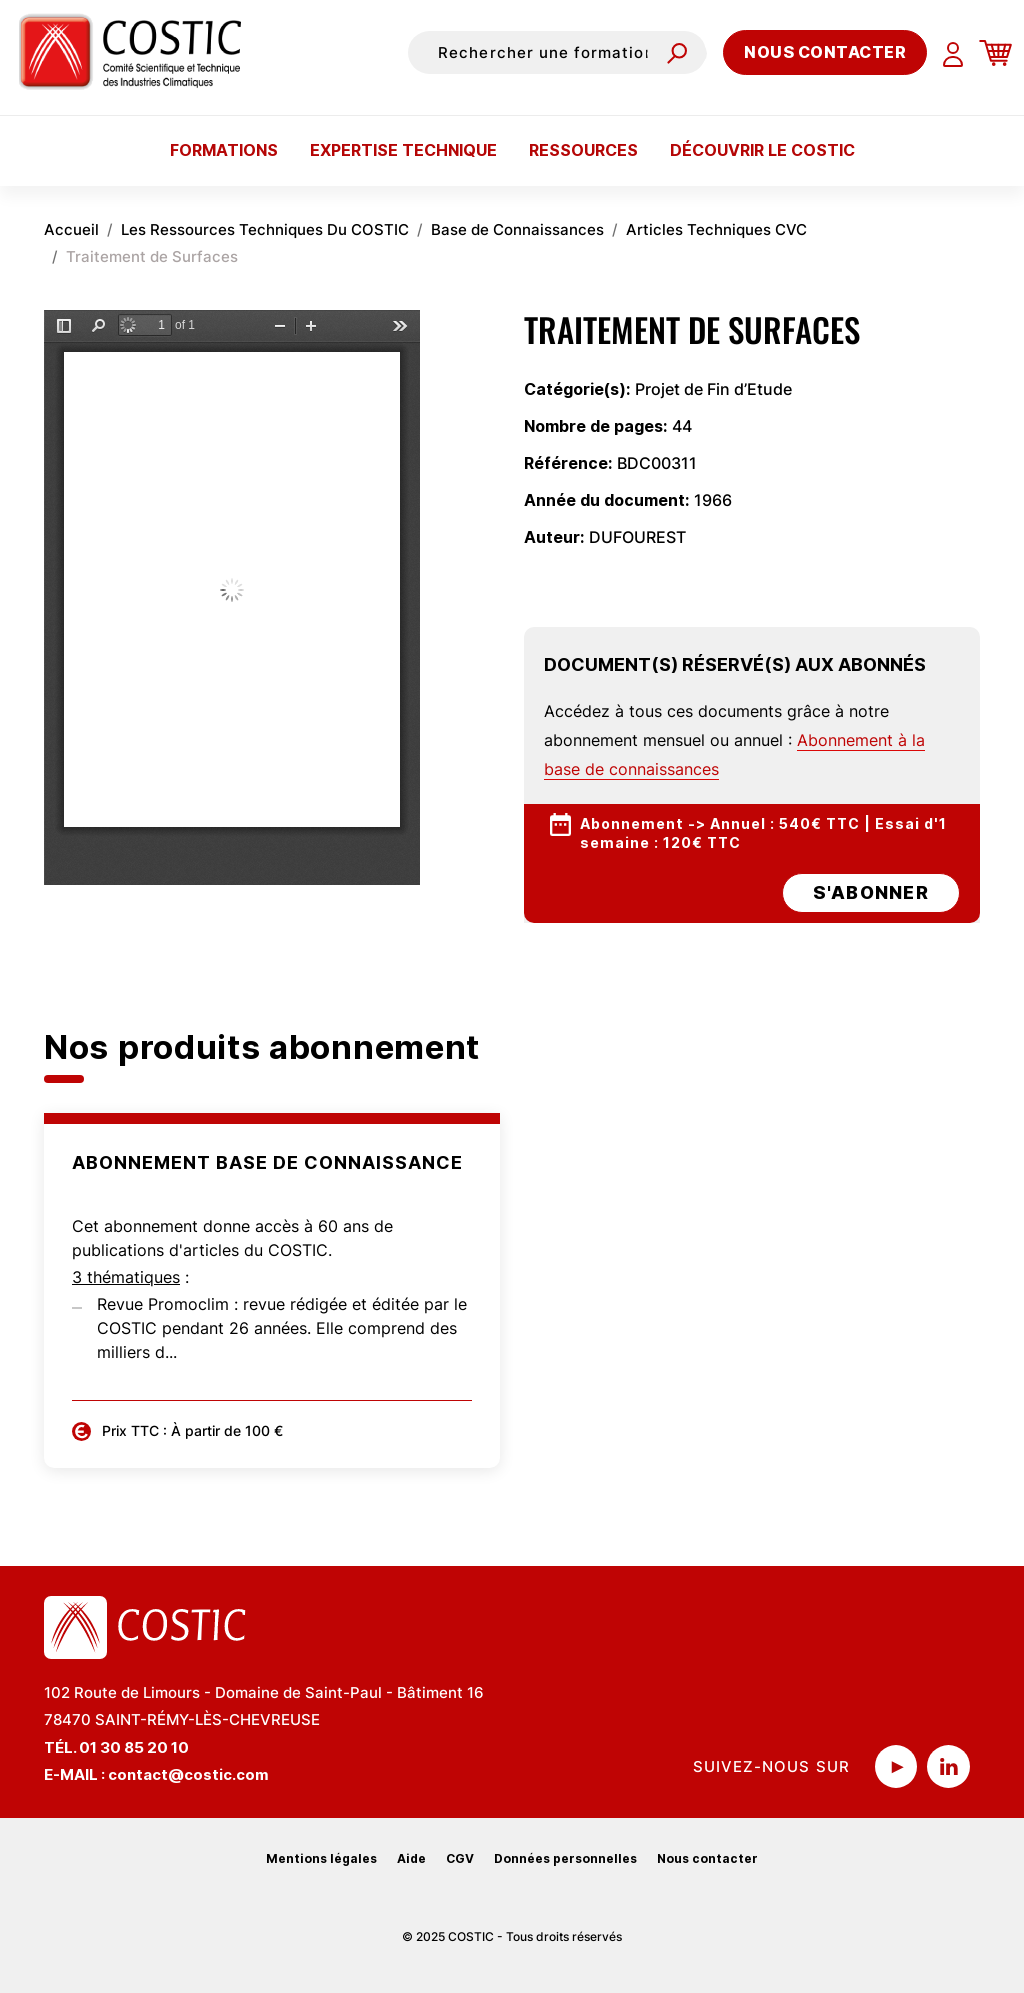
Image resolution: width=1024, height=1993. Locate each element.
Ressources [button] (583, 150)
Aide (411, 1858)
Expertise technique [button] (403, 150)
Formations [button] (224, 150)
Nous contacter (825, 52)
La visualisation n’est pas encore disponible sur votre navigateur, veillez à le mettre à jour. (232, 597)
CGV (460, 1858)
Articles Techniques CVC (716, 229)
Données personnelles (565, 1858)
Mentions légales (321, 1858)
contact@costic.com (188, 1774)
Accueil (71, 229)
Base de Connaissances (517, 229)
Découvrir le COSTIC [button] (762, 150)
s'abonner (871, 892)
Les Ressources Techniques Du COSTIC (265, 229)
